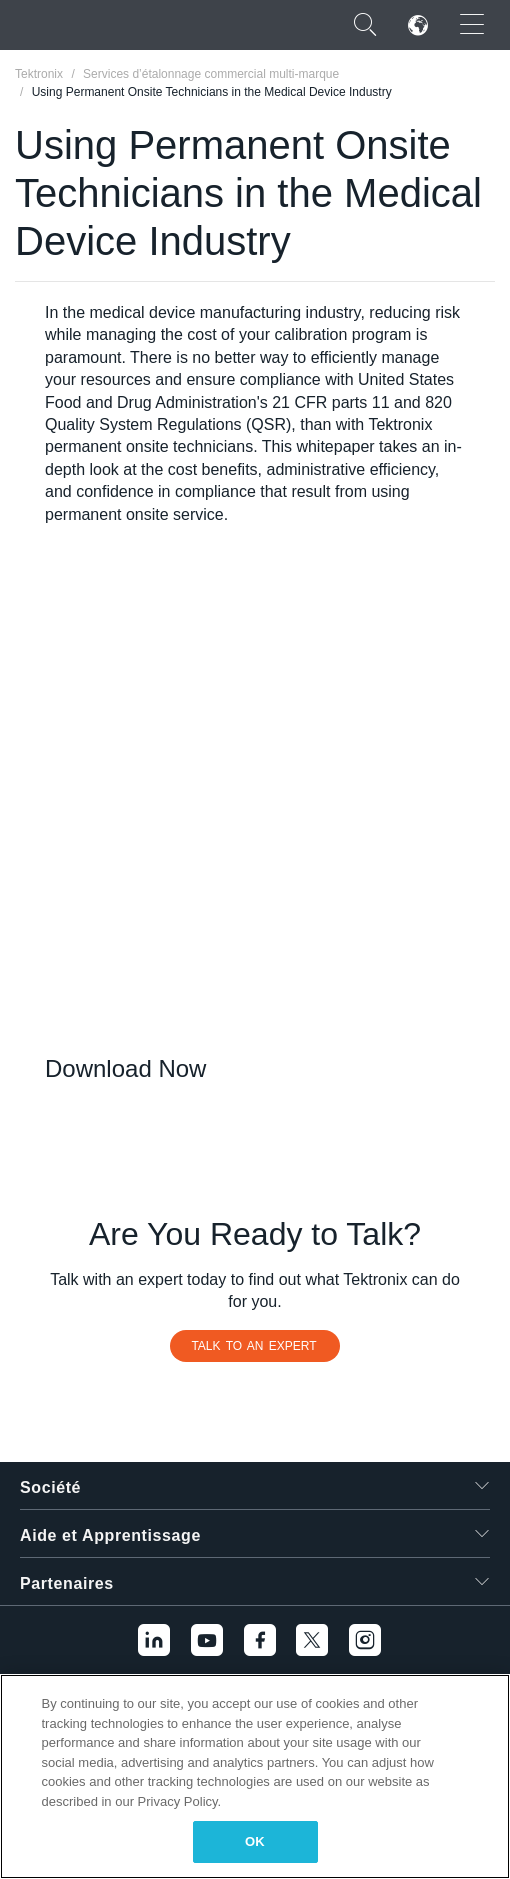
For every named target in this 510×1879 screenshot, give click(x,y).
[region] (255, 1776)
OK (255, 1841)
